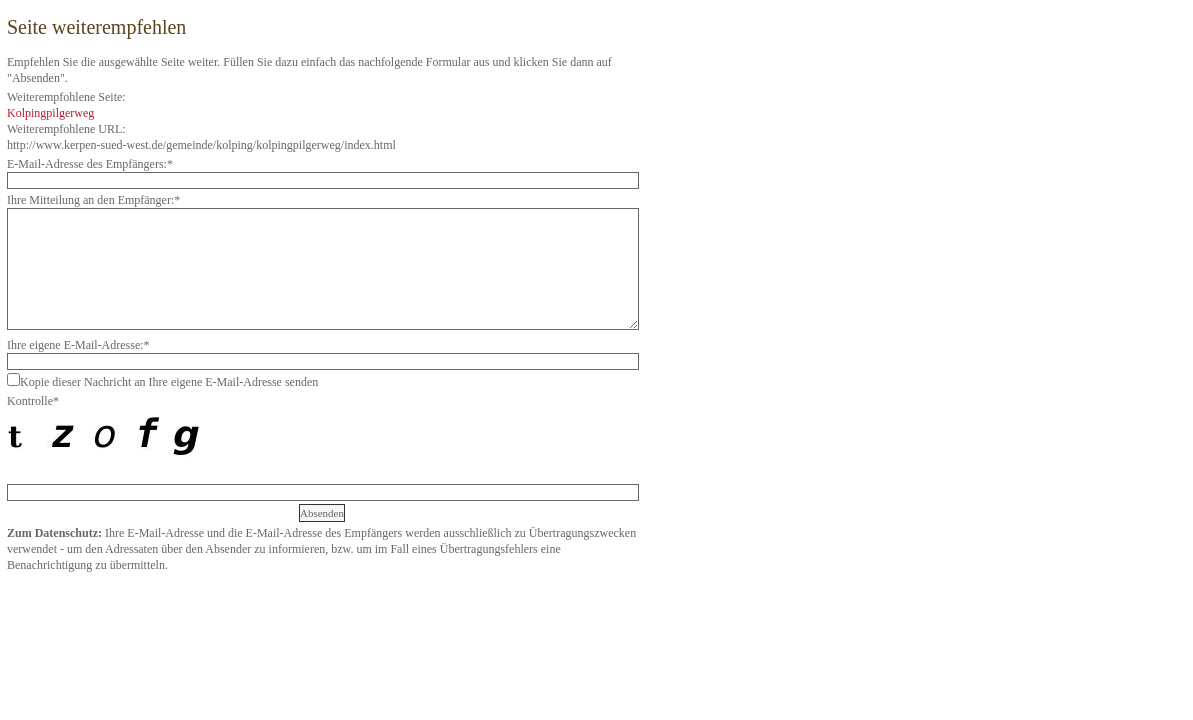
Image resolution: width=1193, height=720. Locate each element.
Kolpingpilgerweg (50, 113)
